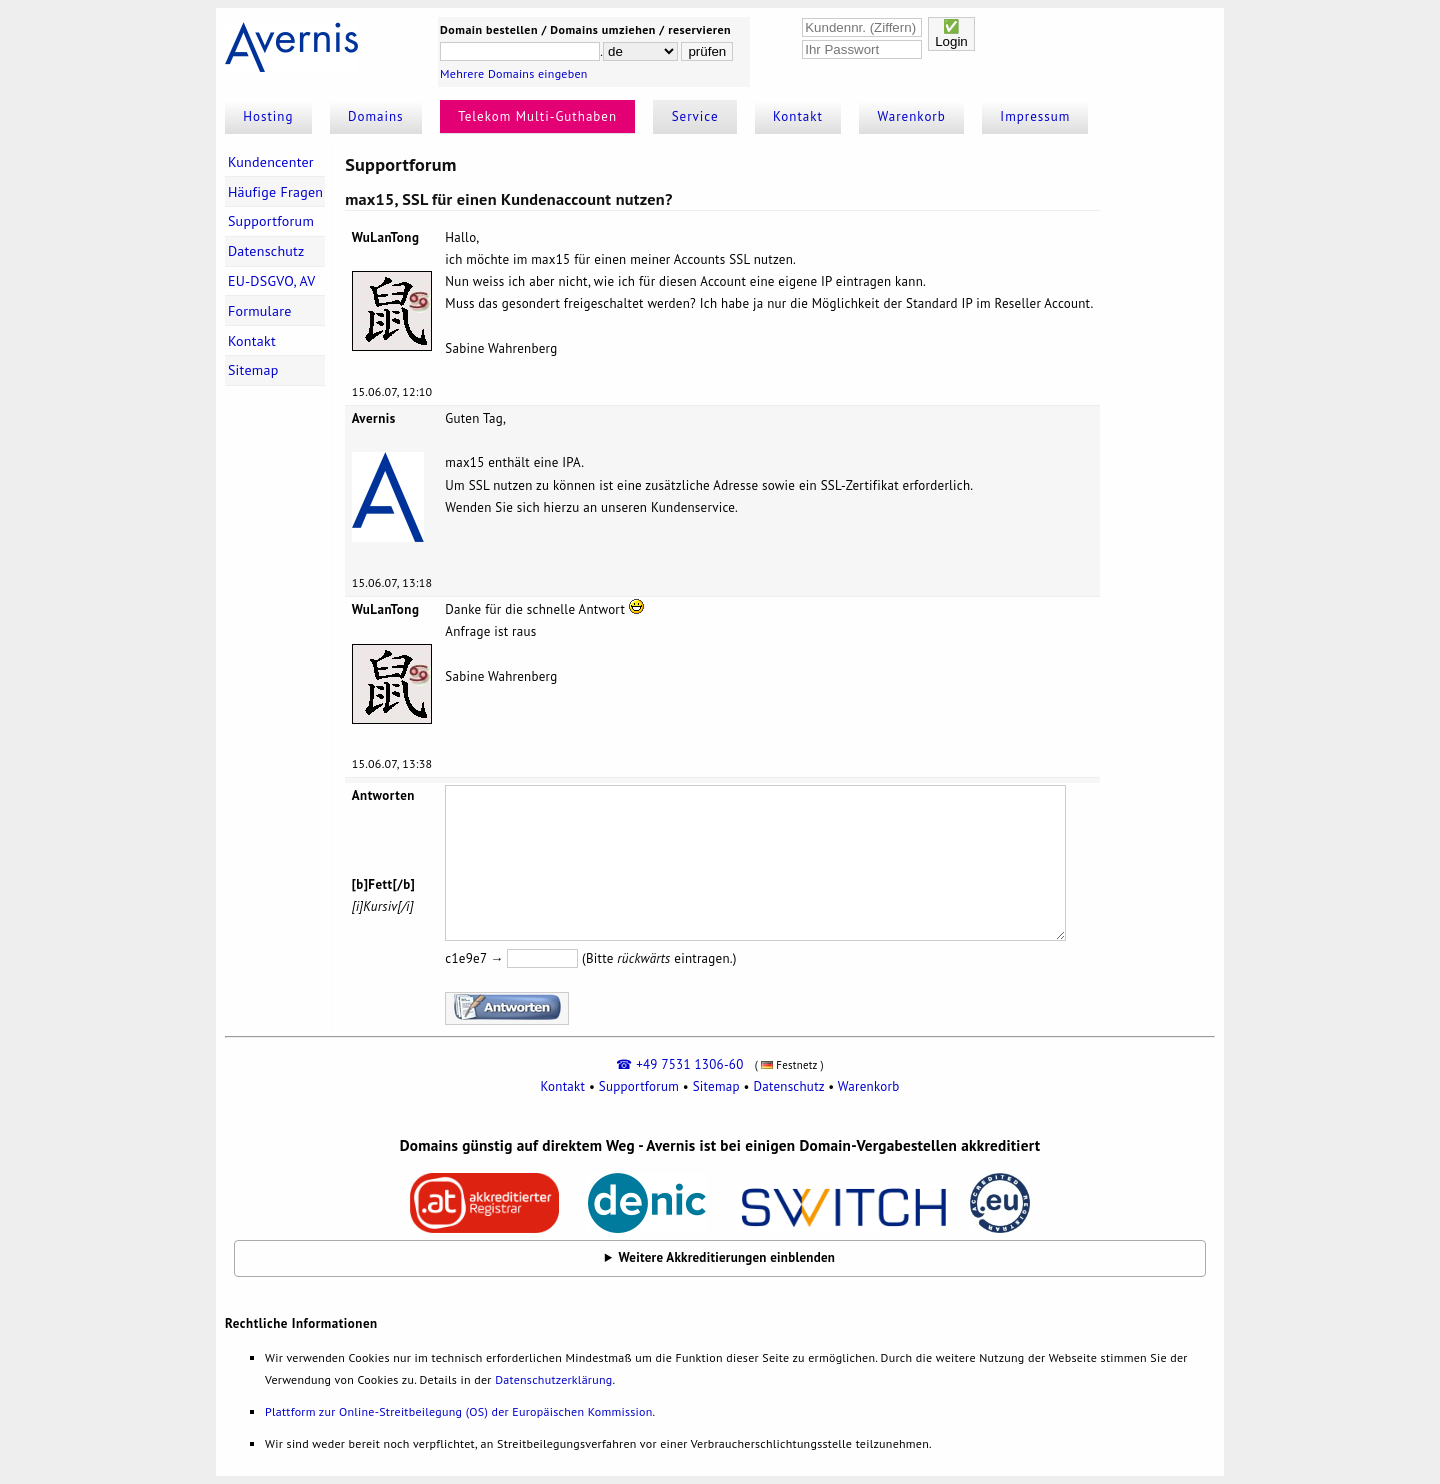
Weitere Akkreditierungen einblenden (727, 1257)
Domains (376, 116)
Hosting (268, 116)
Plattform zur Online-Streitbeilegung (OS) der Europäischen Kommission (458, 1411)
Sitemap (253, 370)
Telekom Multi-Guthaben (537, 116)
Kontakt (798, 116)
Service (695, 116)
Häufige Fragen (275, 192)
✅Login (951, 34)
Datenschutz (266, 251)
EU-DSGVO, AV (272, 281)
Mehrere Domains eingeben (514, 73)
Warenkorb (912, 116)
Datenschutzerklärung (553, 1379)
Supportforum (271, 221)
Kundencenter (271, 162)
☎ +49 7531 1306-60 (679, 1064)
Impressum (1035, 116)
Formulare (260, 311)
